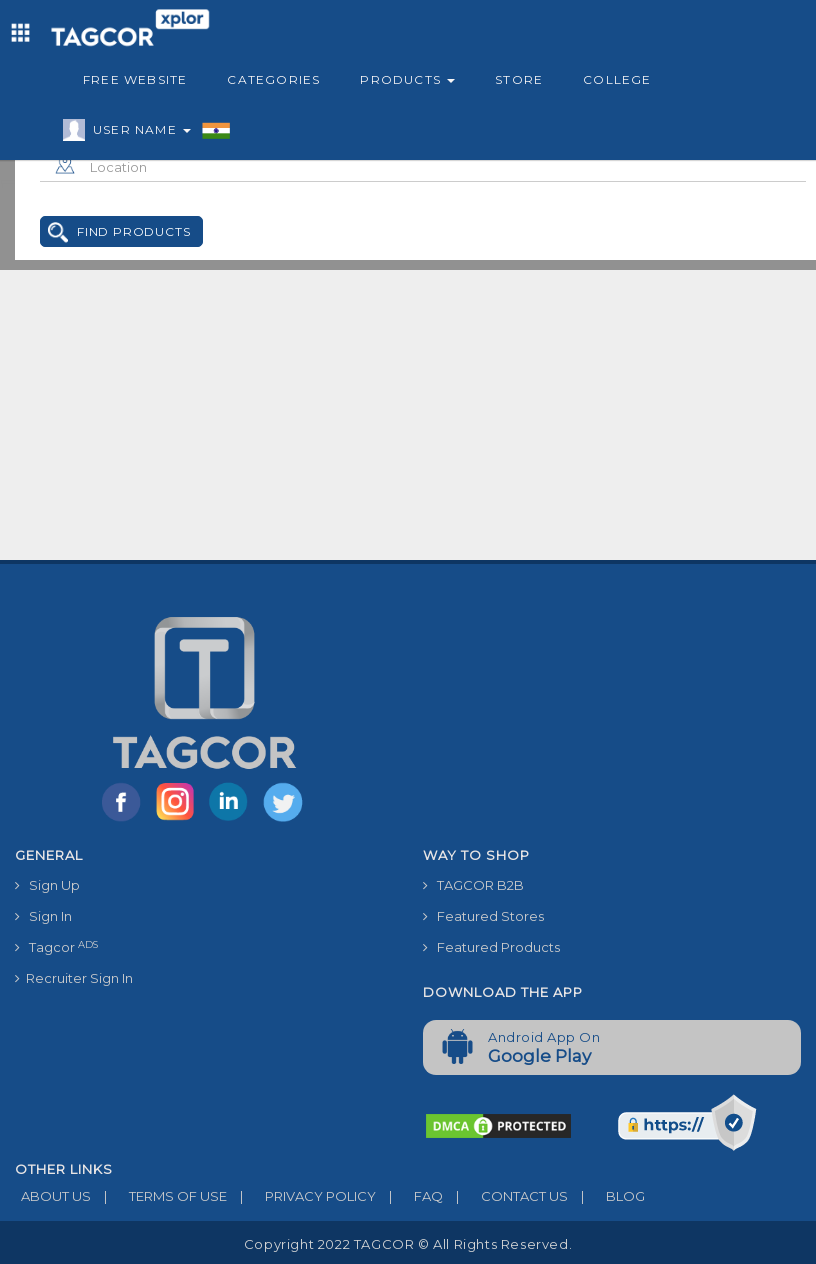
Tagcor (56, 947)
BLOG (606, 1196)
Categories (273, 79)
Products (407, 79)
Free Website (135, 79)
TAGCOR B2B (473, 885)
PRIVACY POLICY (301, 1196)
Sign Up (47, 885)
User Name (137, 133)
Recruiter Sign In (74, 978)
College (617, 79)
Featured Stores (483, 916)
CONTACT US (505, 1196)
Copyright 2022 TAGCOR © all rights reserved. (408, 1244)
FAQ (409, 1196)
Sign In (43, 916)
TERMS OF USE (159, 1196)
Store (519, 79)
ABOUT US (53, 1196)
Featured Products (491, 947)
